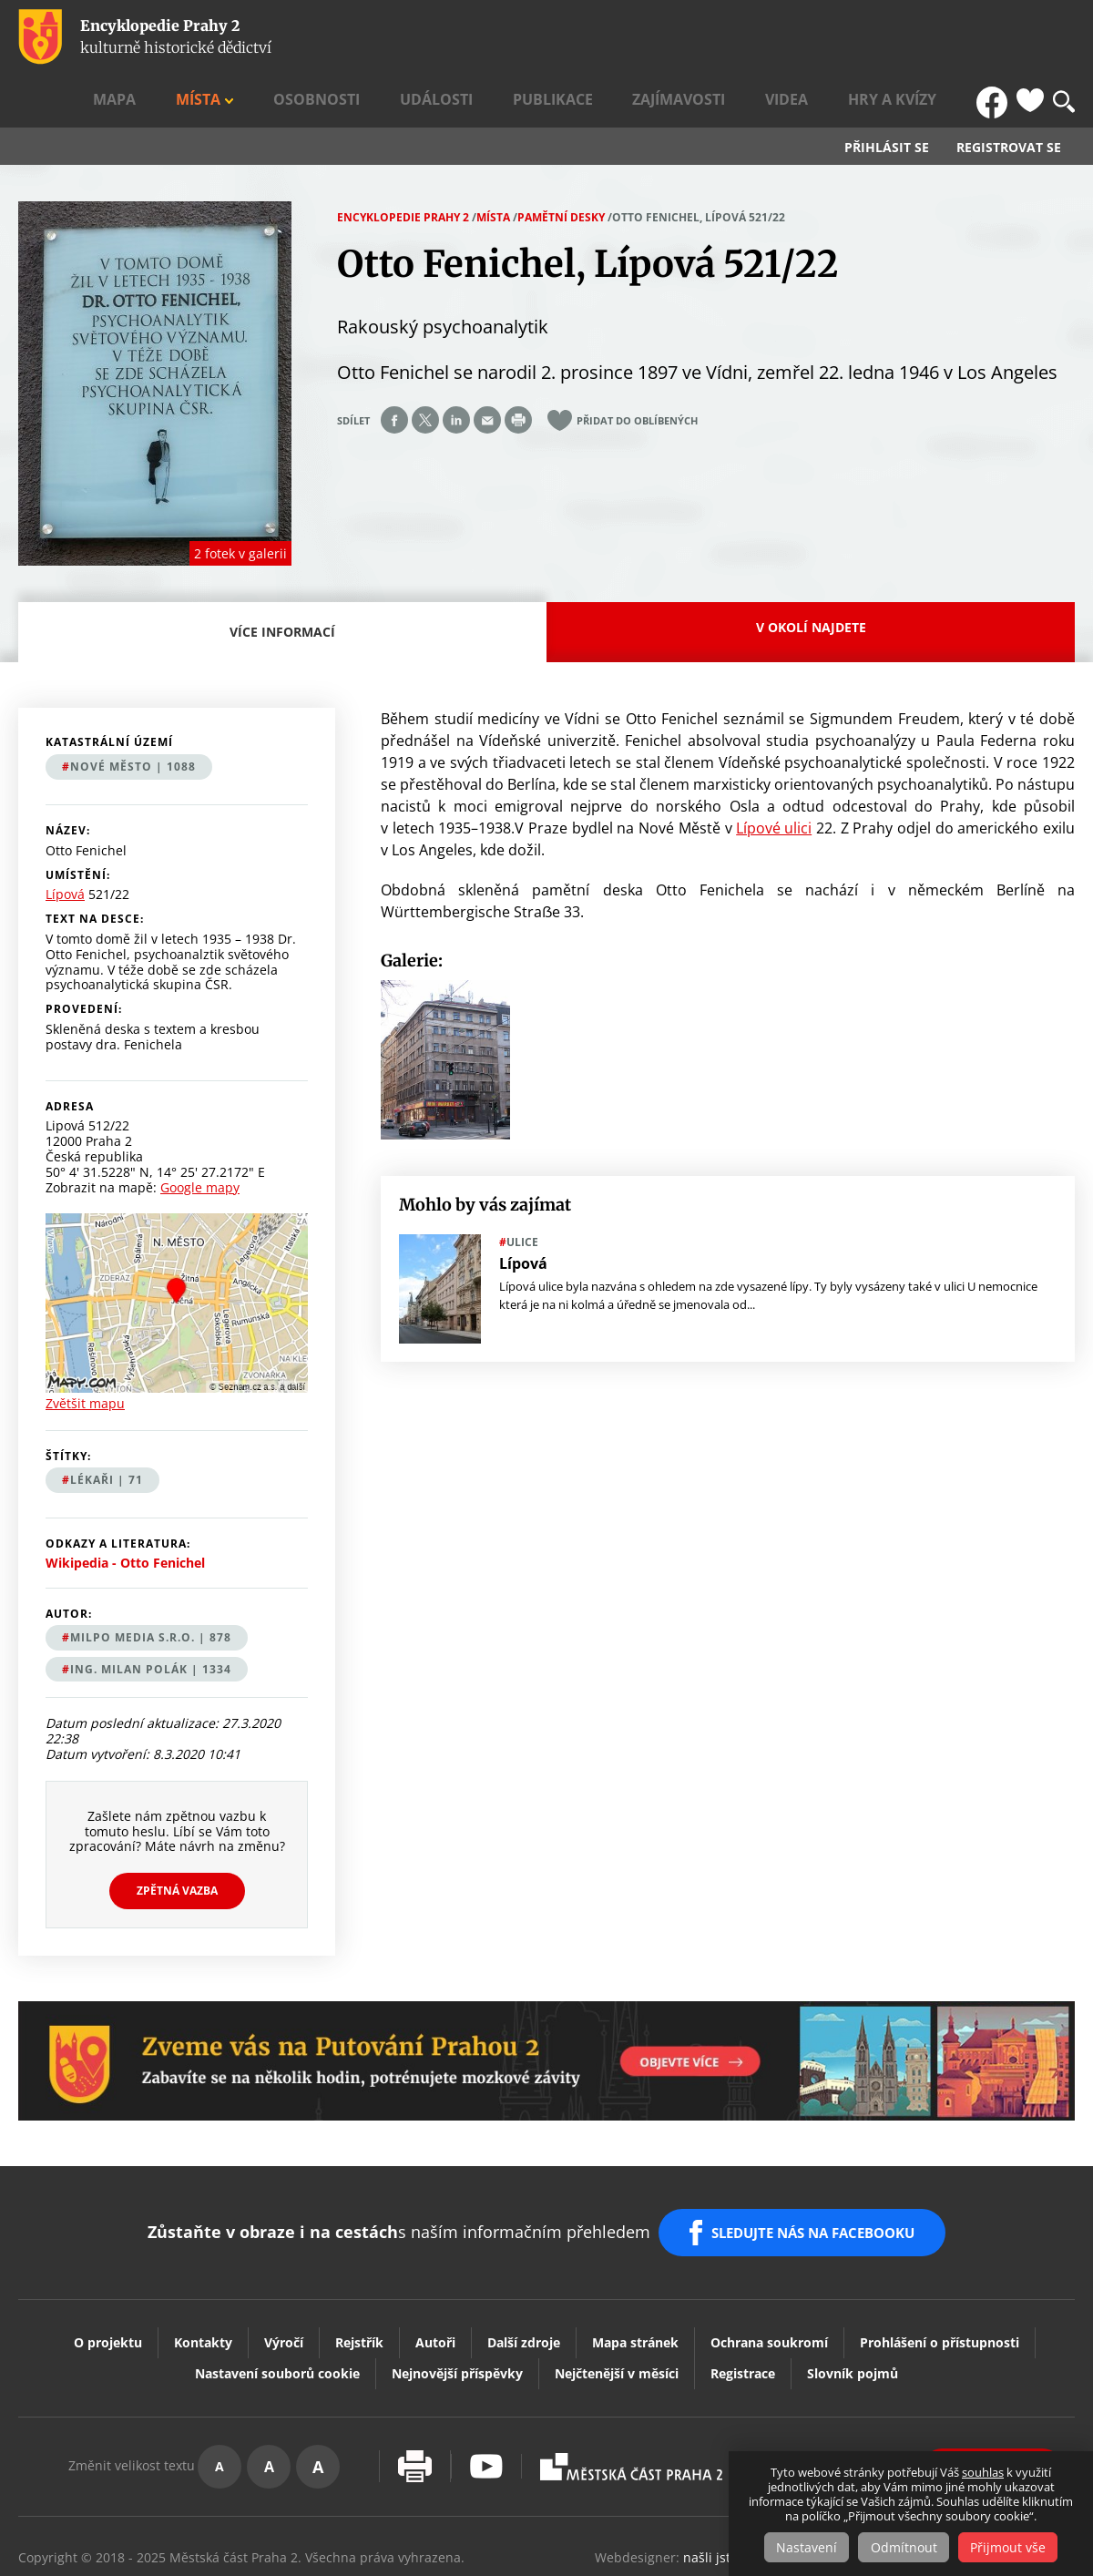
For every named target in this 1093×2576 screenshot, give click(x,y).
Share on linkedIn (456, 369)
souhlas (983, 2473)
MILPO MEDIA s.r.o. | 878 (150, 1586)
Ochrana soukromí (769, 2275)
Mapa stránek (635, 2275)
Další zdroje (523, 2275)
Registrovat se (1008, 96)
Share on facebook (394, 369)
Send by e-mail (487, 369)
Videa (849, 37)
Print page (518, 369)
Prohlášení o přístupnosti (939, 2275)
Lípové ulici (774, 776)
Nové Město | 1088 (133, 715)
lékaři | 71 (106, 1428)
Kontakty (203, 2275)
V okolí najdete (811, 575)
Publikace (674, 37)
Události (588, 37)
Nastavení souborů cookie (277, 2306)
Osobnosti (500, 37)
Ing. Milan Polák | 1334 (150, 1618)
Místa (412, 37)
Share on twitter (425, 369)
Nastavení (802, 2547)
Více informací (287, 590)
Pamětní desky (561, 165)
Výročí (283, 2275)
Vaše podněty (992, 2399)
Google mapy (200, 1135)
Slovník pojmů (852, 2306)
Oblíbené (1030, 37)
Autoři (435, 2275)
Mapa (354, 37)
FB (995, 37)
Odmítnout (904, 2547)
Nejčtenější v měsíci (617, 2306)
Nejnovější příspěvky (457, 2306)
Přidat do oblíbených (637, 369)
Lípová (65, 844)
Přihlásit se (886, 96)
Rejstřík (359, 2275)
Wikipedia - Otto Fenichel (125, 1511)
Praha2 (631, 2399)
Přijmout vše (1013, 2547)
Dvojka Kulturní (823, 2399)
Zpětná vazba (177, 1839)
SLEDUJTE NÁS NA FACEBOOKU (818, 2173)
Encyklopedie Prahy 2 (403, 165)
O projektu (108, 2275)
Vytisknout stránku (415, 2399)
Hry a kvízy (925, 37)
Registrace (742, 2306)
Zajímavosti (770, 37)
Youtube (486, 2399)
